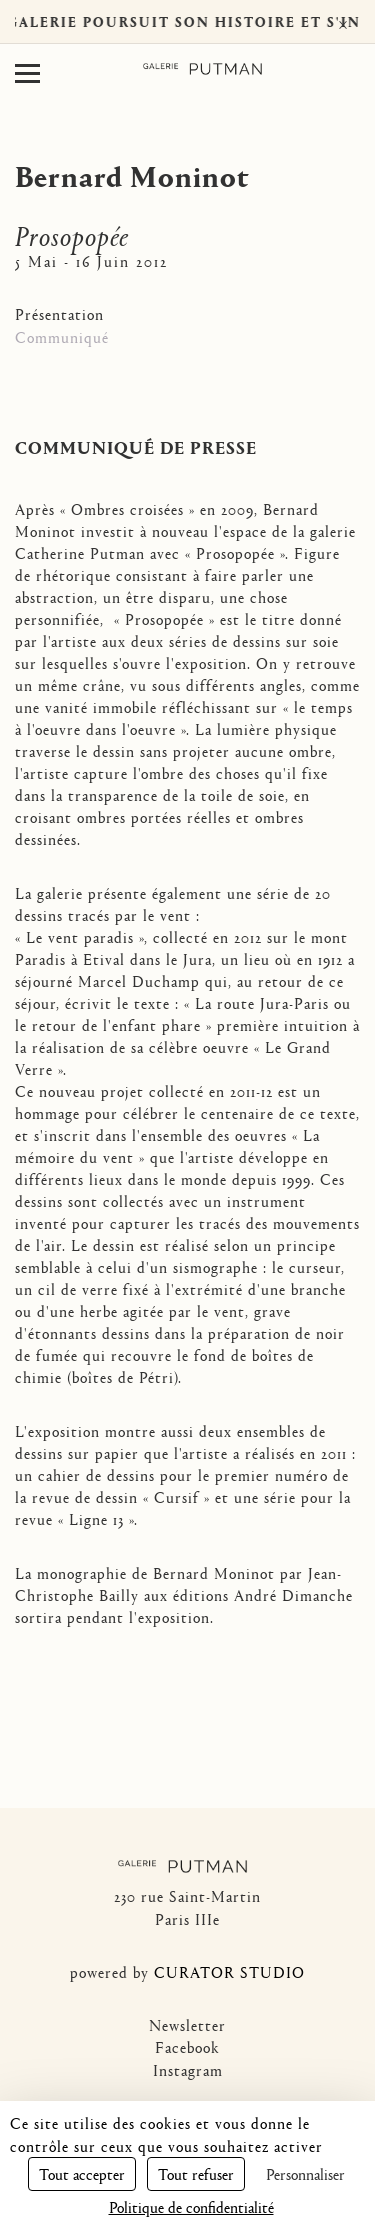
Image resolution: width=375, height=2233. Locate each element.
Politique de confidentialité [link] (191, 2206)
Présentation (59, 313)
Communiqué (62, 336)
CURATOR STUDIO (229, 1971)
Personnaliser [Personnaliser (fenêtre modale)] (305, 2173)
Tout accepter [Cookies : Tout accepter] (82, 2173)
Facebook (187, 2046)
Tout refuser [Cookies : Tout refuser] (196, 2173)
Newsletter (187, 2024)
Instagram (188, 2069)
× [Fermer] (343, 21)
